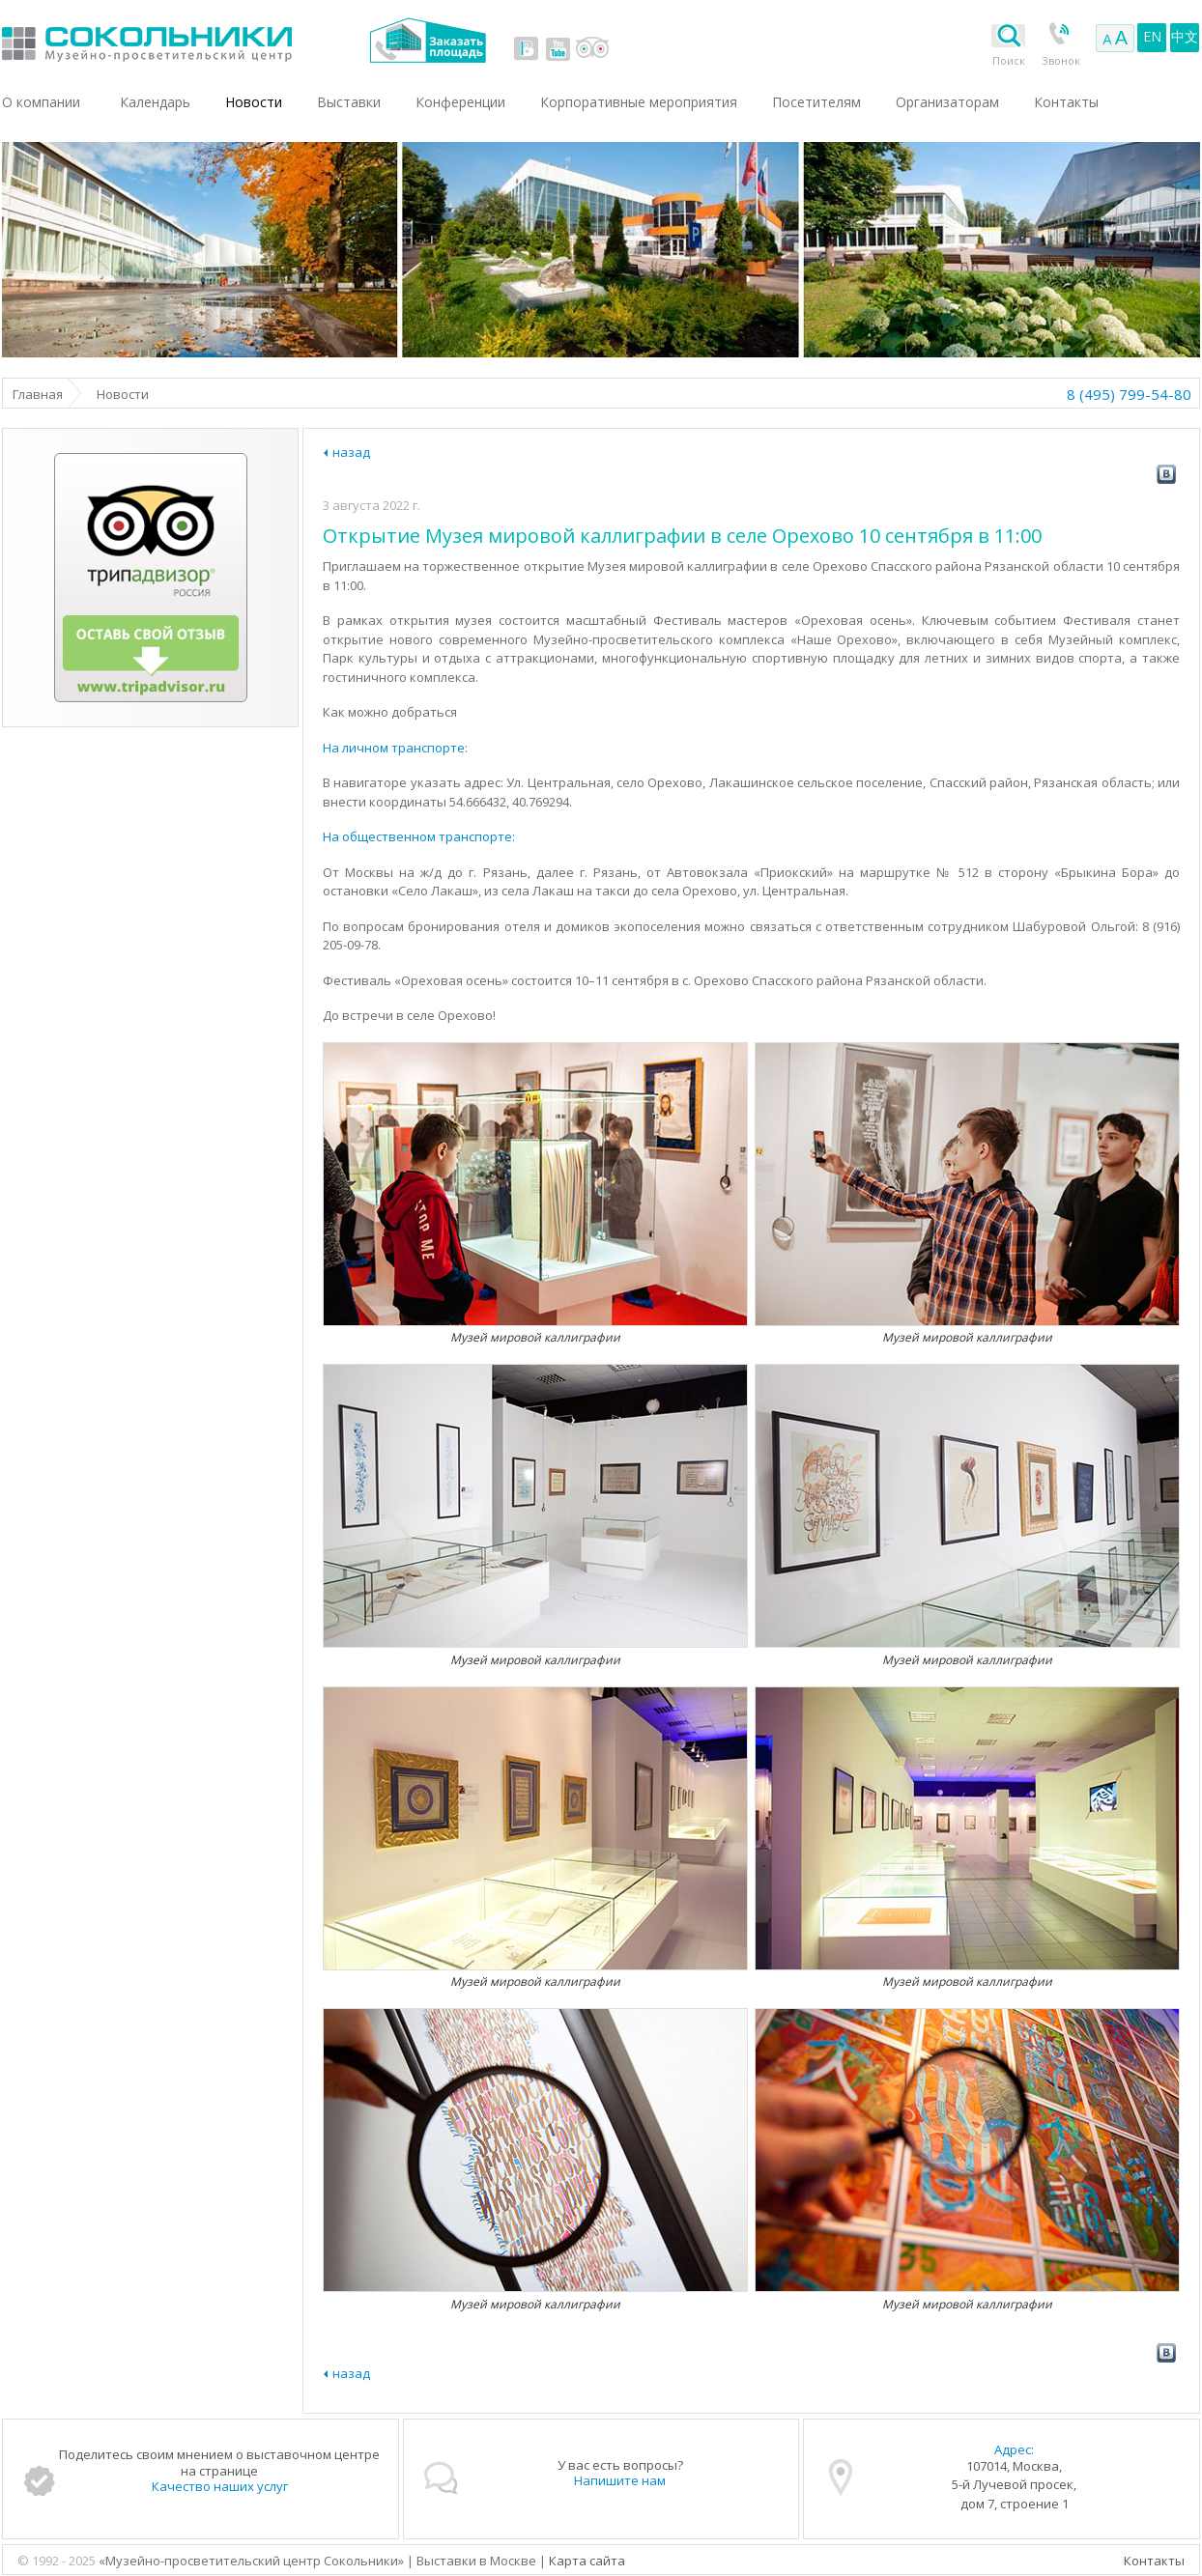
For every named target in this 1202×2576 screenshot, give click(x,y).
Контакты (1154, 2560)
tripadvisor (592, 48)
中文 (1184, 36)
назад (351, 452)
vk (526, 48)
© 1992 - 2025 (58, 2560)
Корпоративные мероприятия (638, 102)
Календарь (155, 102)
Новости (253, 102)
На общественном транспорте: (419, 836)
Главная (38, 394)
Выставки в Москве (226, 40)
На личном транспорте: (395, 747)
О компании (41, 102)
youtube (557, 48)
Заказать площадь (427, 40)
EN (1152, 36)
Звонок (1061, 60)
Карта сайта (587, 2560)
